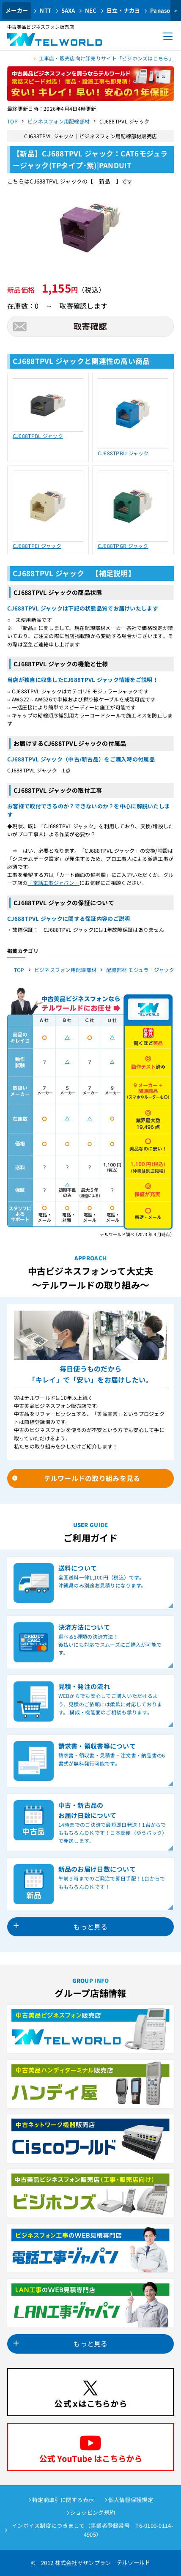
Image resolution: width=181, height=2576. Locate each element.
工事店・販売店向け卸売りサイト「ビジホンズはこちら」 (106, 58)
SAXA (68, 10)
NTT (45, 10)
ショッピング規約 (92, 2512)
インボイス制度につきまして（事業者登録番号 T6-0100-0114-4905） (92, 2529)
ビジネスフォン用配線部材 (58, 121)
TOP (12, 121)
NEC (91, 10)
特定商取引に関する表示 (63, 2500)
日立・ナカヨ (123, 10)
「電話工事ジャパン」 (53, 882)
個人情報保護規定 (130, 2500)
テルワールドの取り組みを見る (92, 1478)
